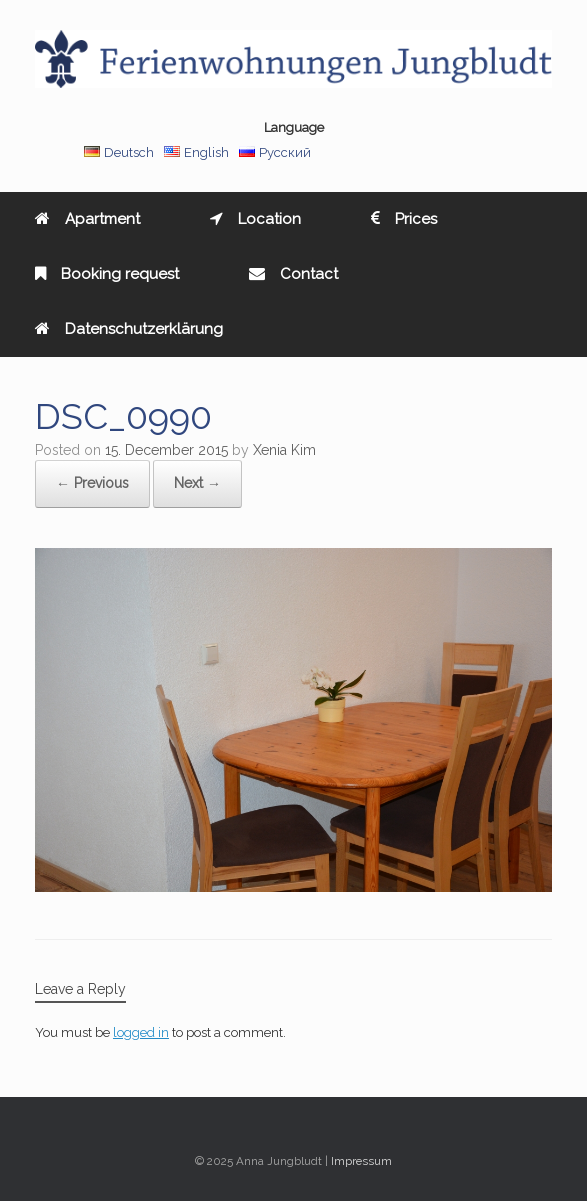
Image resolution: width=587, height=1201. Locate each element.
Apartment (87, 219)
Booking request (107, 274)
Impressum (361, 1161)
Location (255, 219)
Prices (404, 219)
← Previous (92, 483)
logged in (141, 1032)
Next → (197, 483)
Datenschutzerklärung (129, 329)
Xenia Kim (284, 450)
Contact (293, 274)
